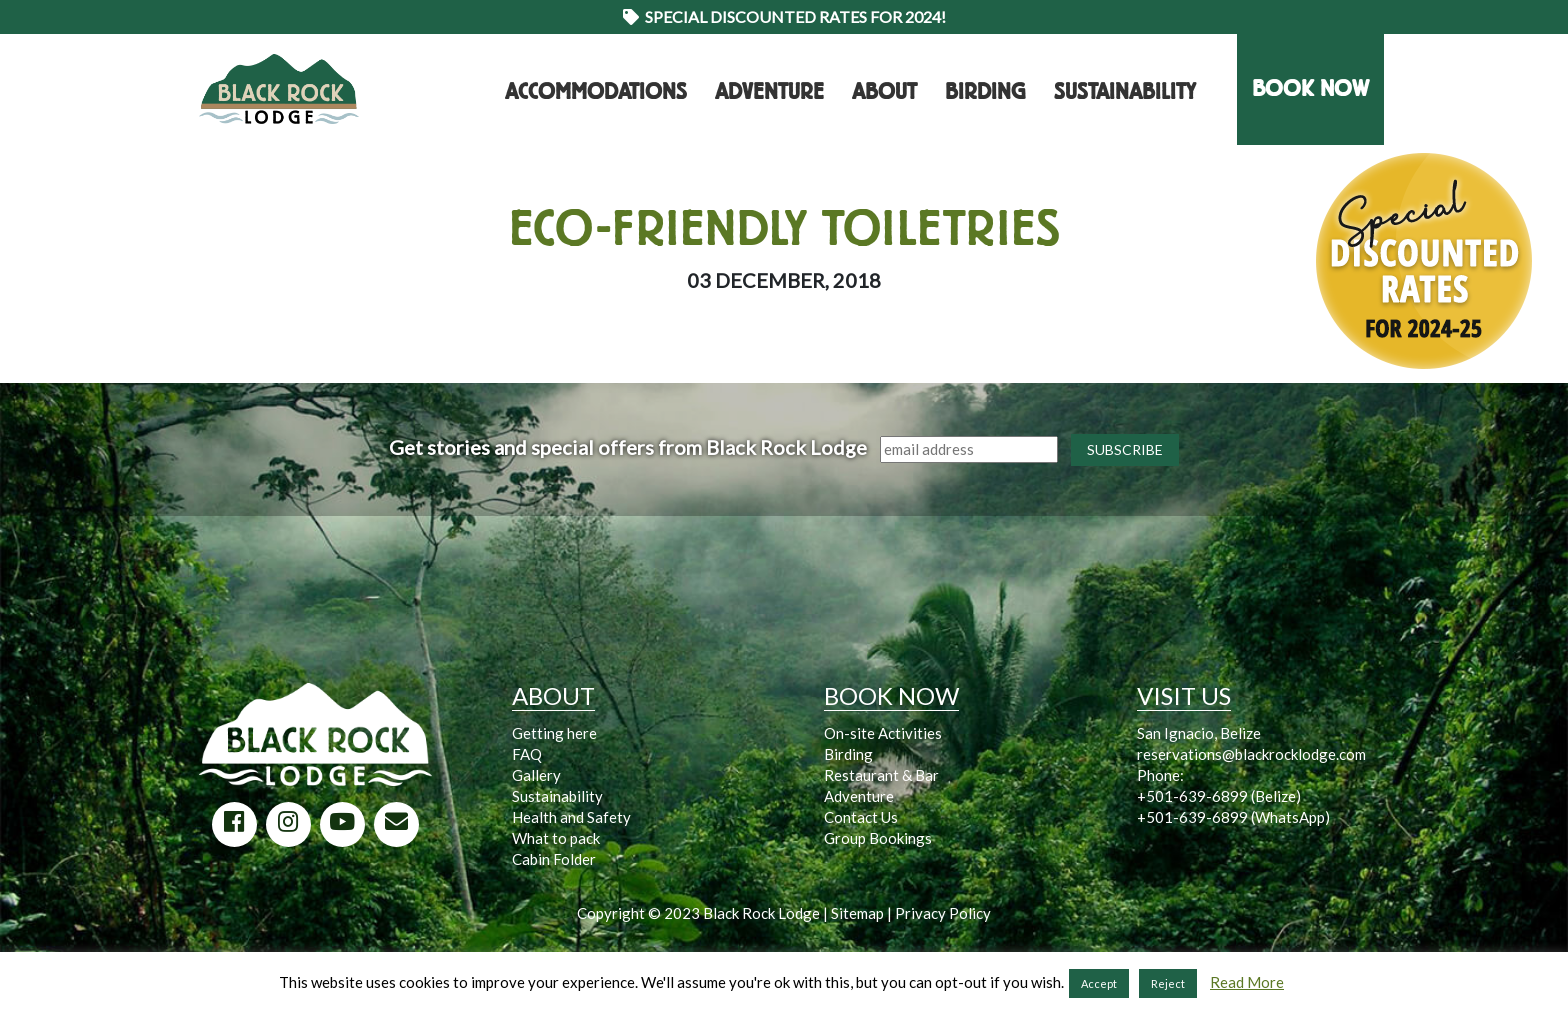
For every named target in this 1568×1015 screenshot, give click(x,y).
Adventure (769, 92)
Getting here (554, 733)
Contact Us (861, 817)
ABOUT (553, 695)
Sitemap (857, 913)
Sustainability (1125, 92)
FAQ (527, 754)
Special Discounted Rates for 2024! (784, 16)
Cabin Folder (554, 859)
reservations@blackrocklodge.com (1251, 754)
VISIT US (1184, 695)
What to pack (556, 838)
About (884, 92)
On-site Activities (883, 733)
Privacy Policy (943, 913)
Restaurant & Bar (881, 775)
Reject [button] (1168, 983)
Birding (985, 92)
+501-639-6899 (1192, 796)
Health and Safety (571, 817)
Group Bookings (878, 838)
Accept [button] (1099, 983)
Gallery (536, 775)
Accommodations (596, 92)
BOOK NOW (1310, 88)
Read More (1247, 982)
